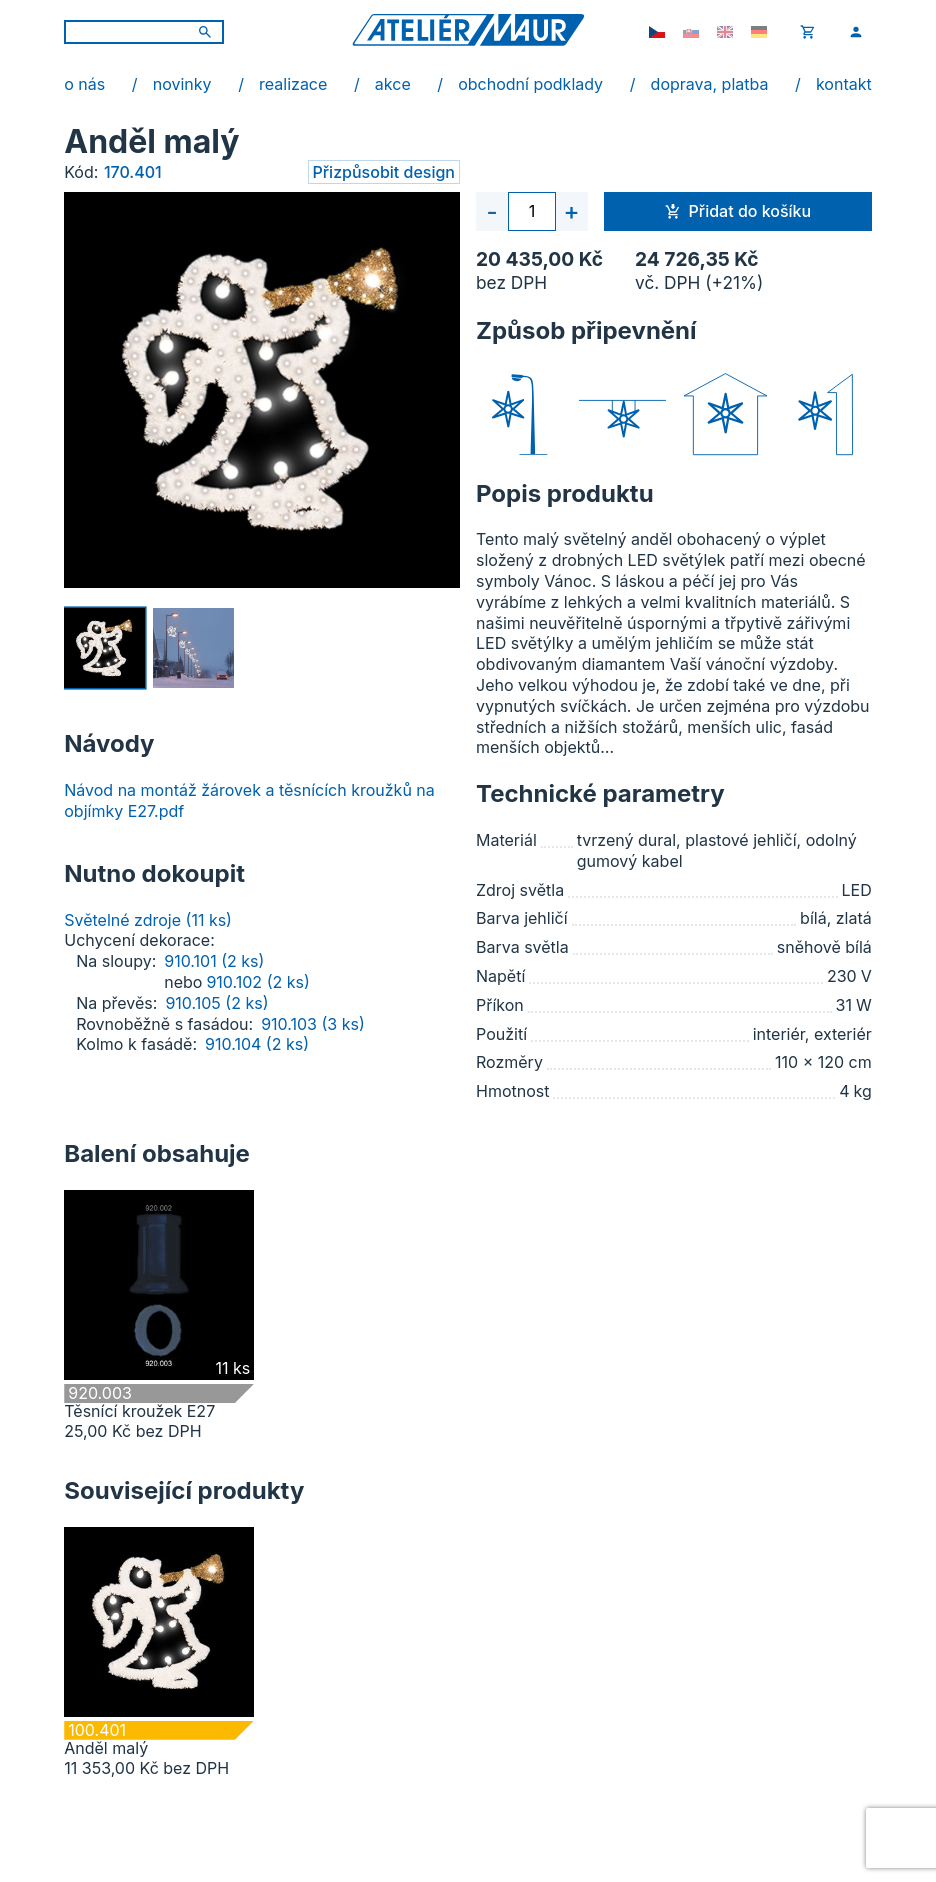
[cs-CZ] (657, 32)
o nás (84, 84)
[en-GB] (725, 32)
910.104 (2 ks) (257, 1044)
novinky (182, 84)
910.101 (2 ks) (214, 961)
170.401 (133, 172)
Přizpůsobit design (384, 172)
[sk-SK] (691, 32)
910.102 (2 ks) (257, 982)
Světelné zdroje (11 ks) (148, 920)
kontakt (844, 84)
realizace (293, 84)
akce (393, 84)
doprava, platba (710, 84)
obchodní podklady (530, 84)
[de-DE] (759, 32)
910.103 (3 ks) (313, 1024)
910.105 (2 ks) (216, 1003)
